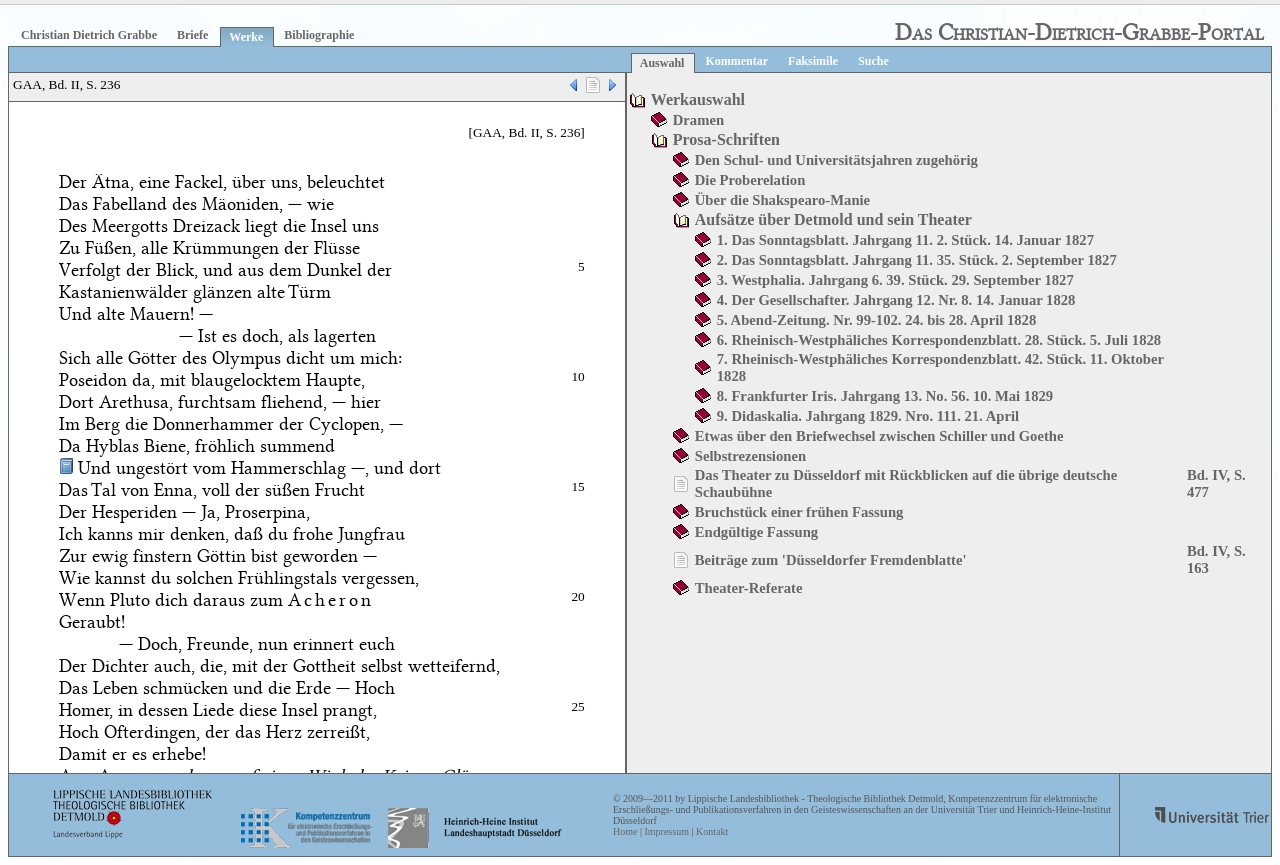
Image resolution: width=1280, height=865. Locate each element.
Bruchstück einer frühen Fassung (799, 512)
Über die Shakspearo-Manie (782, 200)
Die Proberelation (750, 180)
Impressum (666, 831)
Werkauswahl (698, 99)
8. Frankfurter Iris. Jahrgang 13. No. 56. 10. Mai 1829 (885, 396)
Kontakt (712, 831)
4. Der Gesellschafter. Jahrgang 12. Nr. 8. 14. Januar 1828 (896, 300)
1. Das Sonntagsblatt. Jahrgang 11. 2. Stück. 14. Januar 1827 (905, 240)
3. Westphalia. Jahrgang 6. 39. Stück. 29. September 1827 (895, 280)
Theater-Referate (749, 588)
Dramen (698, 120)
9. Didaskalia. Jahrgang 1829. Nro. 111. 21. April (868, 416)
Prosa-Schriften (726, 139)
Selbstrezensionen (750, 456)
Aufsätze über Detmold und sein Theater (833, 219)
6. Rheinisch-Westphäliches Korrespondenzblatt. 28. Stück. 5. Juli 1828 (939, 340)
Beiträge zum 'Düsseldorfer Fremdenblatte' (831, 560)
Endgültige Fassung (756, 532)
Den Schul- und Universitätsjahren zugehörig (836, 160)
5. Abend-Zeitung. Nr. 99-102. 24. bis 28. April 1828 (877, 320)
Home (625, 831)
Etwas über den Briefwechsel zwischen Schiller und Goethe (879, 436)
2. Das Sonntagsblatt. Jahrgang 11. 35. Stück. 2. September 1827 (917, 260)
